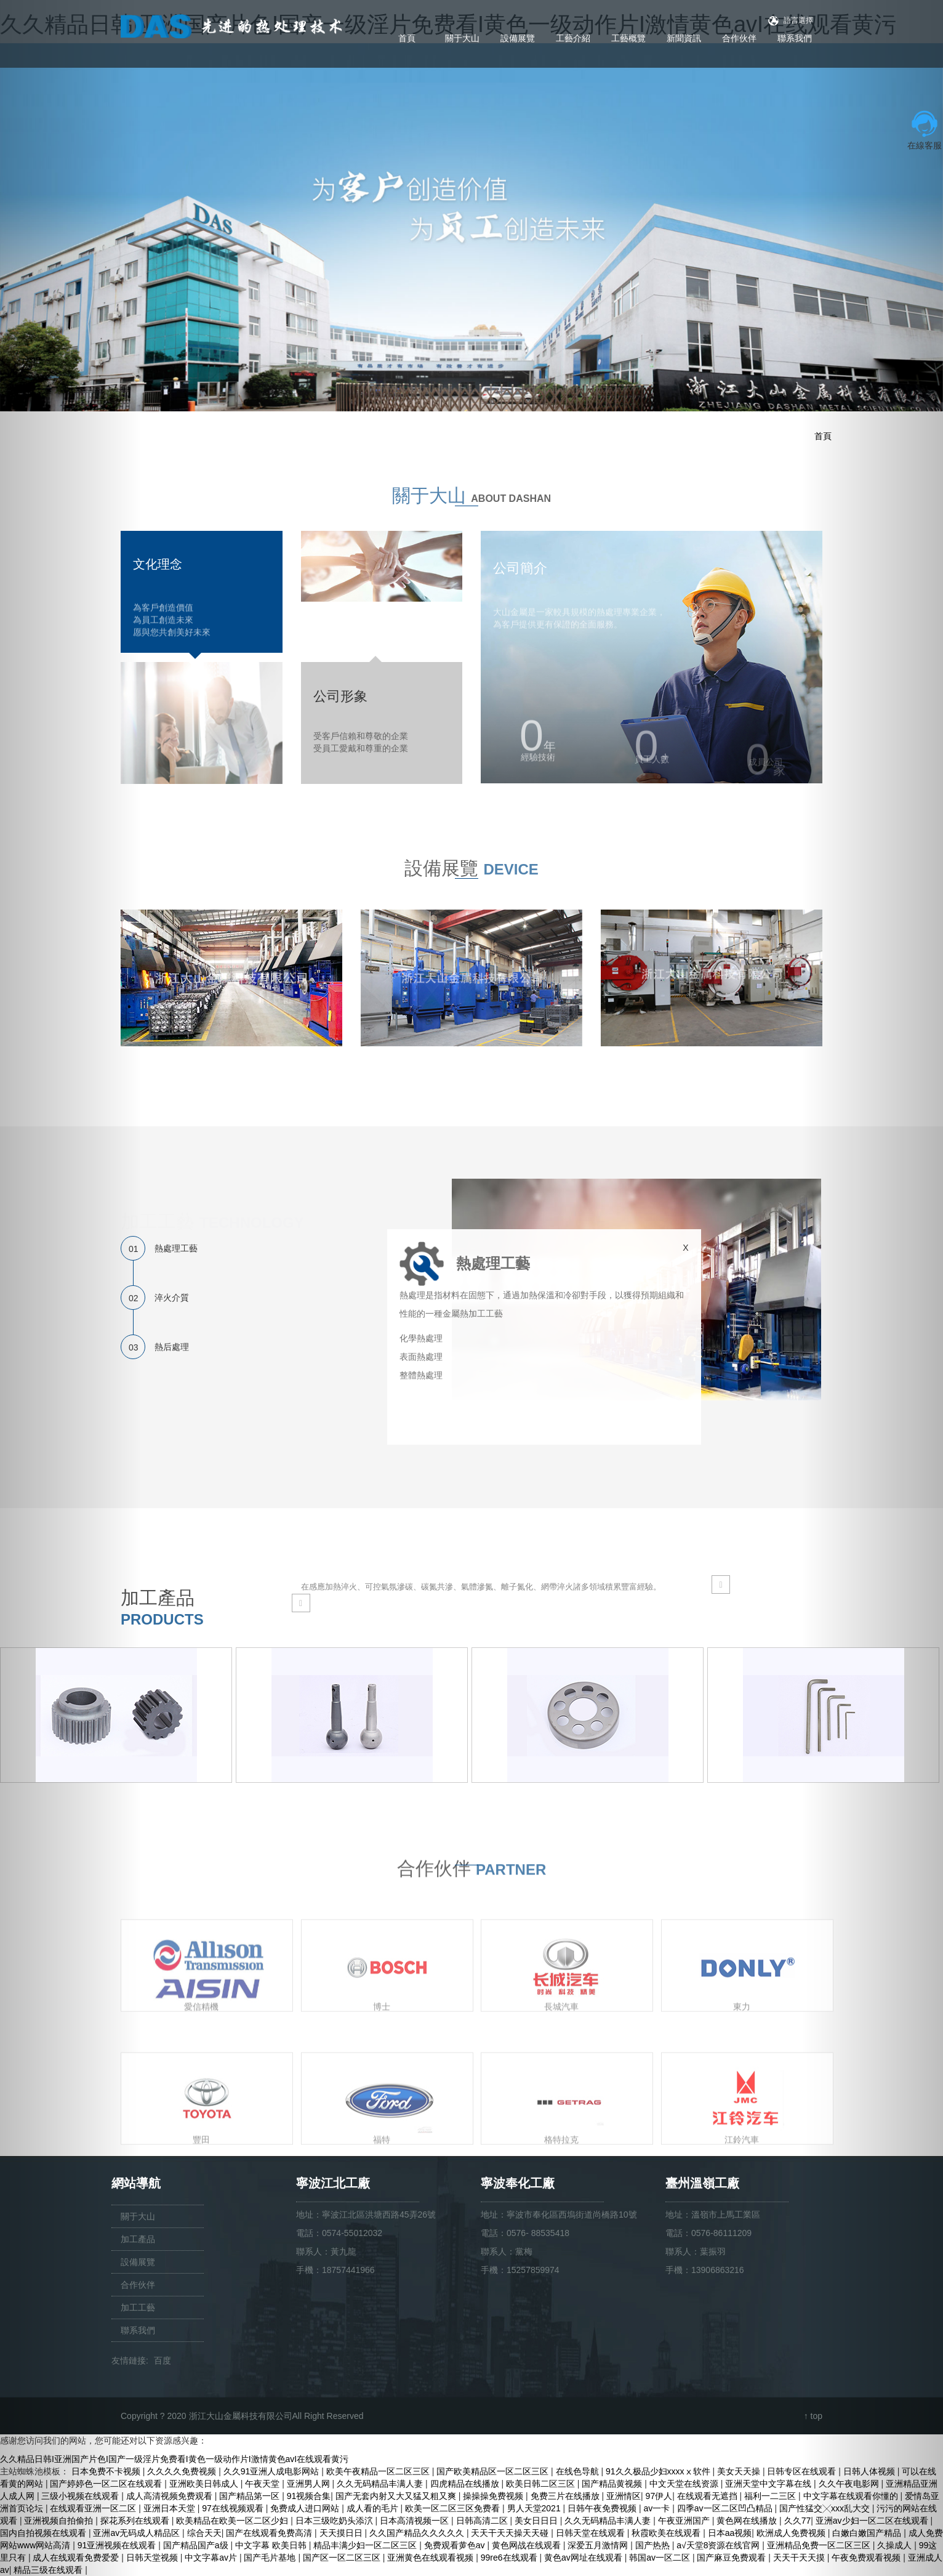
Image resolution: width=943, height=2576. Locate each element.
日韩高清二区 (483, 2521)
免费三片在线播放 (566, 2496)
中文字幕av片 (212, 2557)
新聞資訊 (684, 38)
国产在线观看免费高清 (270, 2533)
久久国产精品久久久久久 (418, 2533)
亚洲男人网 (309, 2484)
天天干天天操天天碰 (511, 2533)
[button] (71, 1288)
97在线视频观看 (233, 2508)
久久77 (797, 2521)
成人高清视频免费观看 (170, 2496)
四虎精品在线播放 (466, 2484)
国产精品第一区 (250, 2496)
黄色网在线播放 (747, 2521)
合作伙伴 (739, 38)
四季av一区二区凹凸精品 (726, 2508)
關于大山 (462, 38)
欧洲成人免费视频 (792, 2533)
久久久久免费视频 (183, 2471)
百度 (162, 2360)
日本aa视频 (730, 2533)
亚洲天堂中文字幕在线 (769, 2484)
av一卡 (658, 2508)
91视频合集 (309, 2496)
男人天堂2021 (535, 2508)
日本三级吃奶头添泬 (335, 2521)
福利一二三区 (771, 2496)
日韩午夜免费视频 (603, 2508)
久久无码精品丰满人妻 (381, 2484)
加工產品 (138, 2239)
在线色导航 (578, 2471)
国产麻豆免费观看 (732, 2557)
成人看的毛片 (374, 2508)
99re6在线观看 (510, 2557)
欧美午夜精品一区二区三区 (379, 2471)
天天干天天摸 (800, 2557)
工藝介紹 (573, 38)
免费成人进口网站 (306, 2508)
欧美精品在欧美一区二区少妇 (233, 2521)
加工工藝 (138, 2307)
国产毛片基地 (271, 2557)
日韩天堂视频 (153, 2557)
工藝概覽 (628, 38)
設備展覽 (517, 38)
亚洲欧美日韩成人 (205, 2484)
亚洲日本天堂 (170, 2508)
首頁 (406, 38)
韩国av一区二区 (660, 2557)
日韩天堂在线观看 (591, 2533)
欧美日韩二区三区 (541, 2484)
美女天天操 (740, 2471)
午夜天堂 (263, 2484)
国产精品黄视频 (613, 2484)
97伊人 (659, 2496)
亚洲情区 (623, 2496)
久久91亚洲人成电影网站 (272, 2471)
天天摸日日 (342, 2533)
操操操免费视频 (494, 2496)
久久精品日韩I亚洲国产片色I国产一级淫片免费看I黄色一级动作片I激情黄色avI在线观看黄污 (174, 2459)
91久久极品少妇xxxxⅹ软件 (659, 2471)
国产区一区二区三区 (343, 2557)
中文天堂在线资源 (685, 2484)
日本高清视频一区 (415, 2521)
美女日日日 (537, 2521)
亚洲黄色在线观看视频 (431, 2557)
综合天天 (204, 2533)
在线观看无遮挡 (708, 2496)
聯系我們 (794, 38)
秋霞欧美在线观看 (667, 2533)
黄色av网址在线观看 (584, 2557)
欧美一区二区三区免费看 (453, 2508)
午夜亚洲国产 (685, 2521)
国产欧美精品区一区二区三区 (493, 2471)
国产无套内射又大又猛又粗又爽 (397, 2496)
